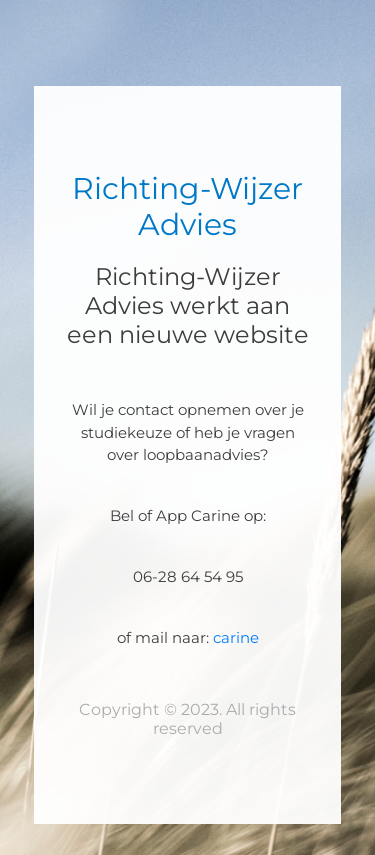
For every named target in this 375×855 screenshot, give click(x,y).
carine (236, 637)
